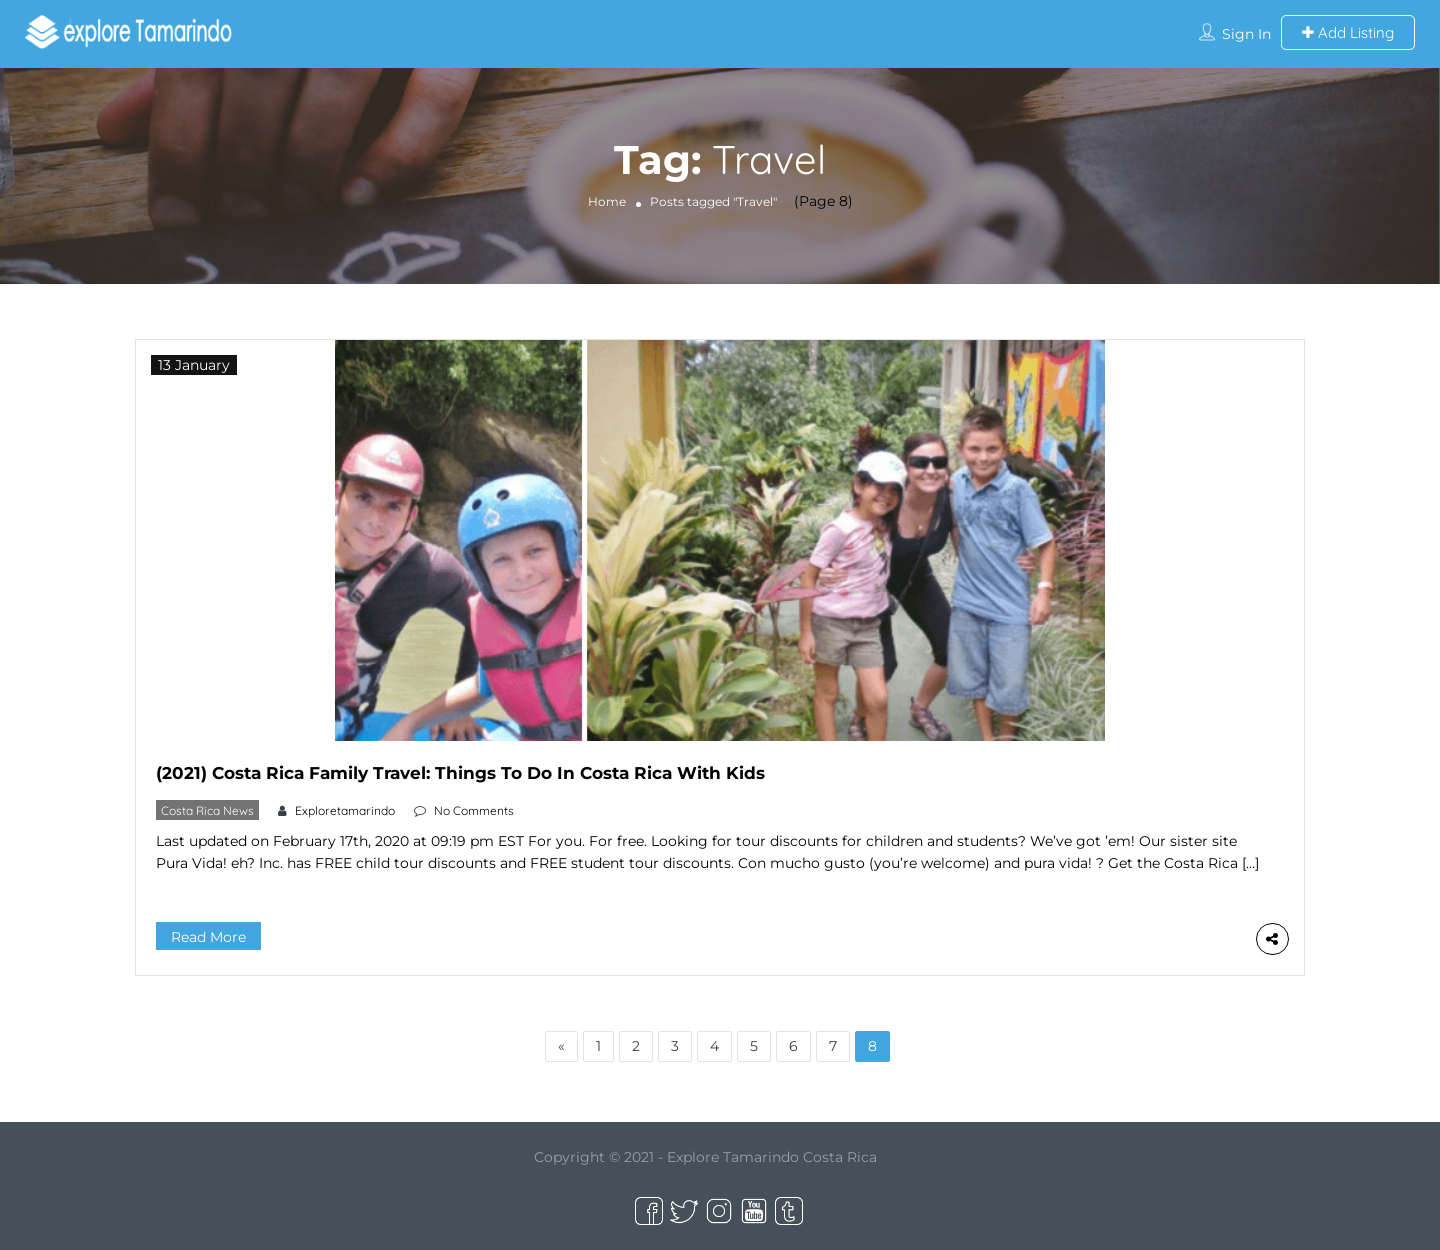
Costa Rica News (207, 810)
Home (607, 201)
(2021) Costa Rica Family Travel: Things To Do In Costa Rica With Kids (460, 773)
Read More (208, 937)
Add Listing (1348, 32)
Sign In (1246, 34)
